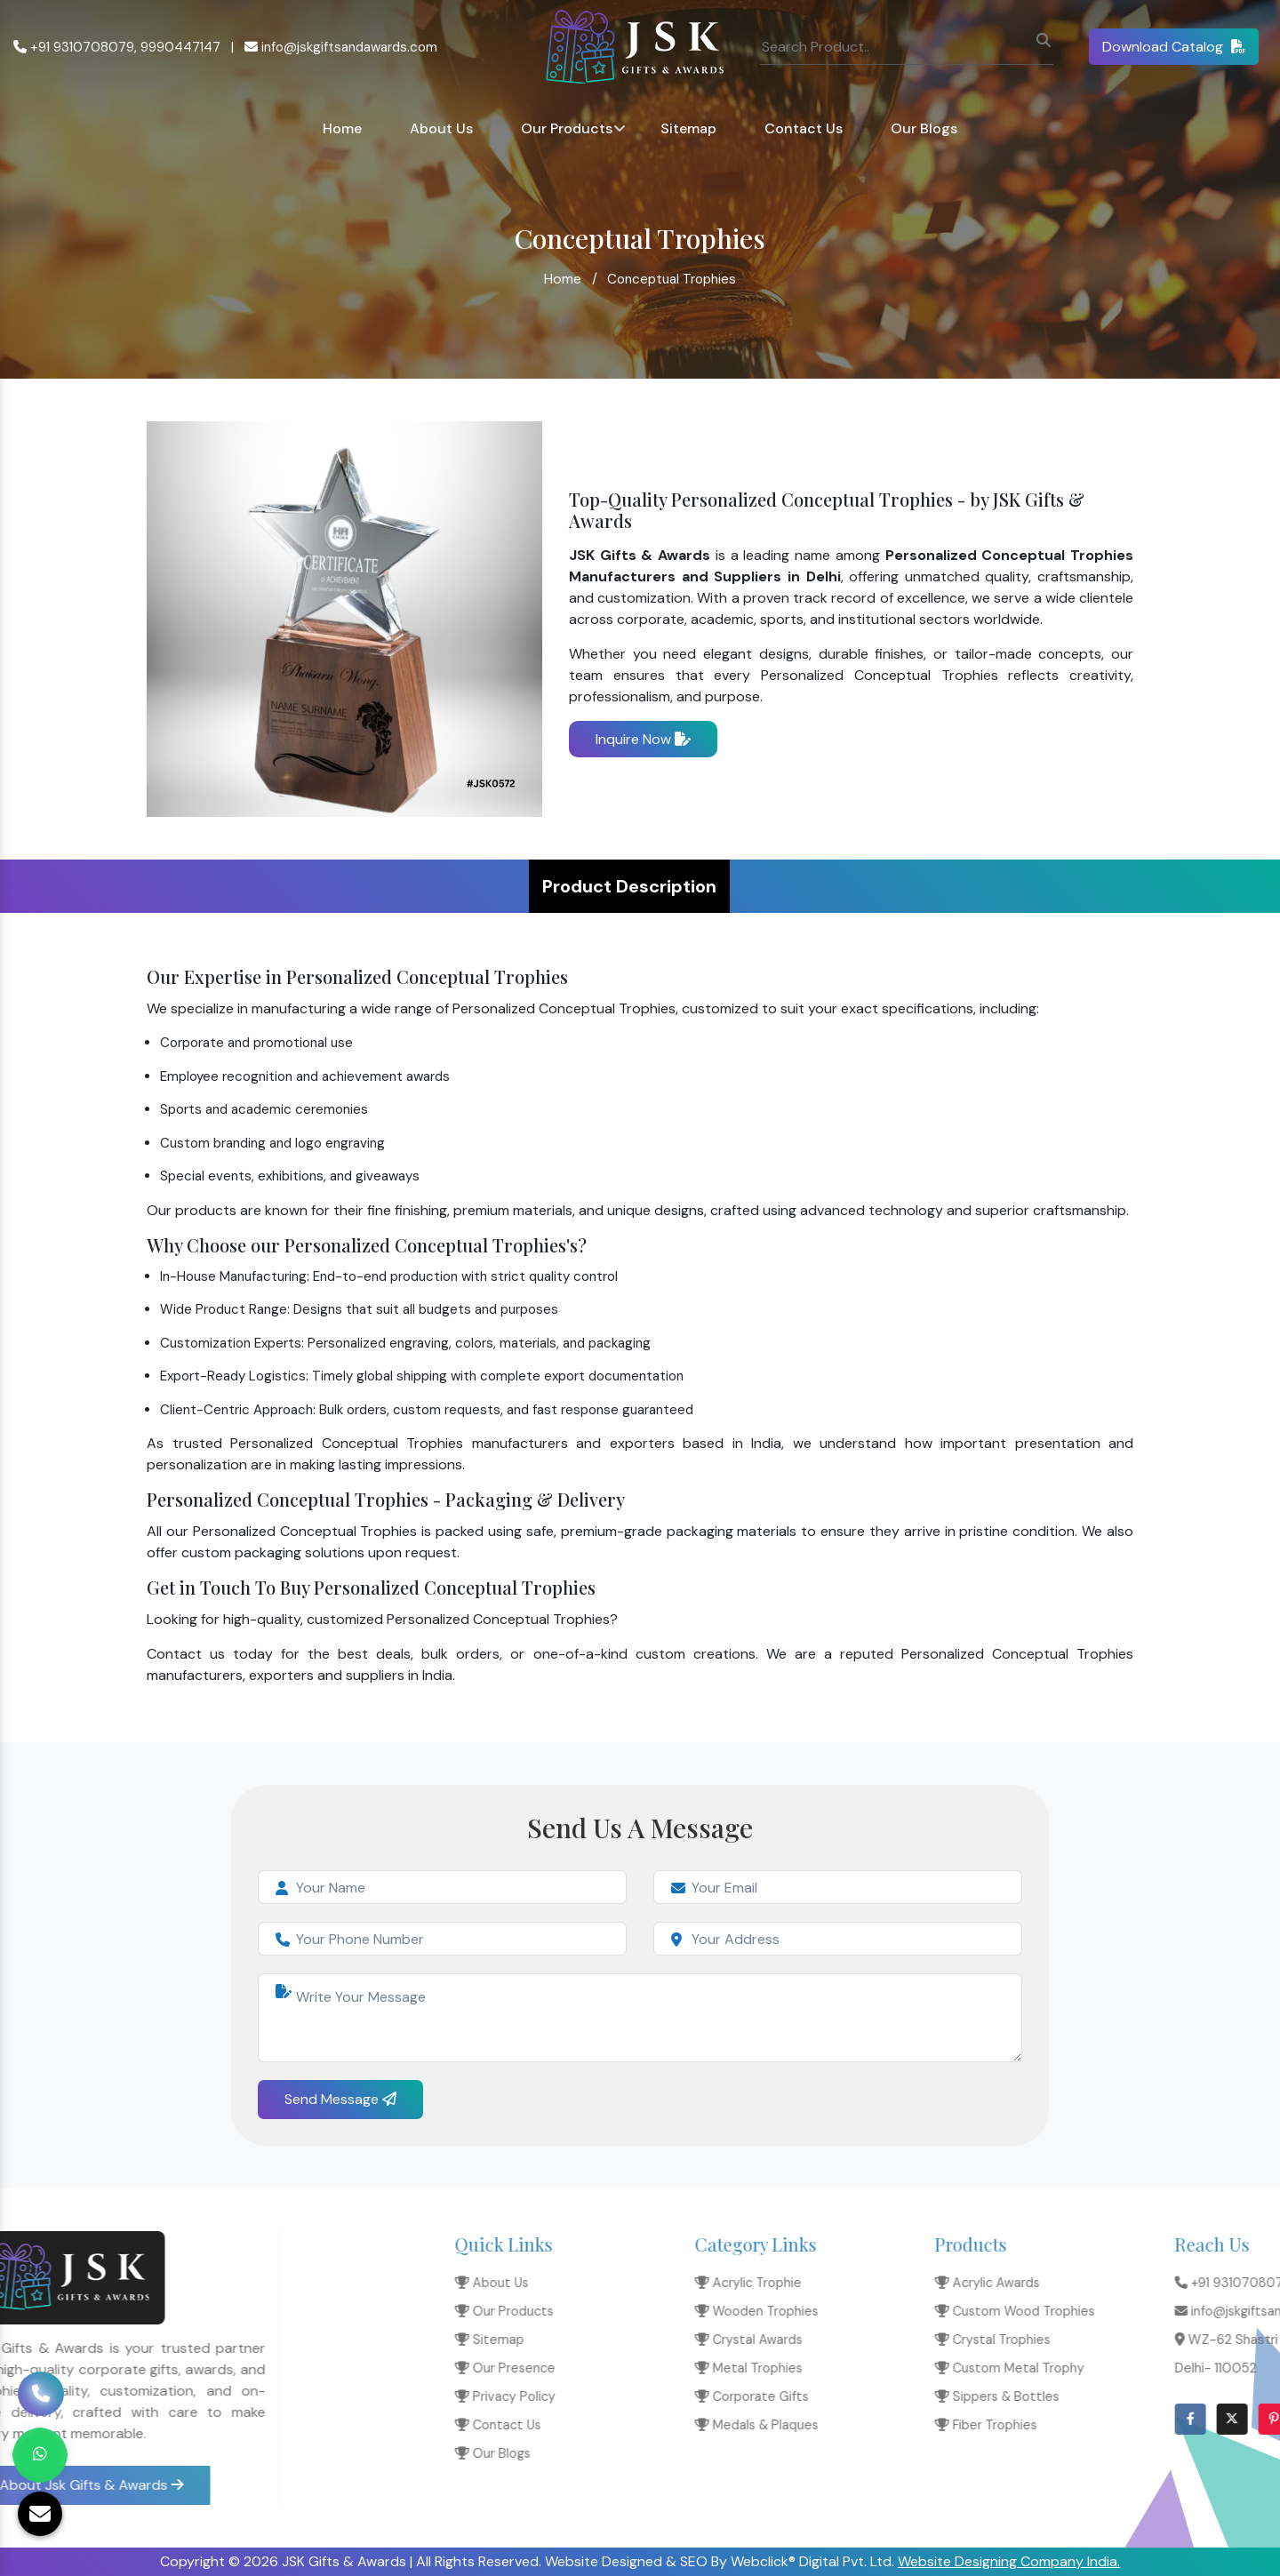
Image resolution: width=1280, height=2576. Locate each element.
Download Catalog (1173, 46)
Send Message (340, 2099)
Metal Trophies (1195, 2368)
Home (342, 128)
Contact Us (803, 128)
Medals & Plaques (1203, 2425)
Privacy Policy (951, 2396)
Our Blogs (924, 128)
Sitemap (688, 128)
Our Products (566, 128)
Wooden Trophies (1203, 2311)
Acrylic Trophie (1194, 2283)
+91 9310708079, (75, 47)
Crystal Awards (1195, 2340)
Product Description (629, 886)
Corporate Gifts (1198, 2396)
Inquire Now (643, 739)
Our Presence (951, 2368)
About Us (441, 128)
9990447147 (180, 47)
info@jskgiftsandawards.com (340, 47)
